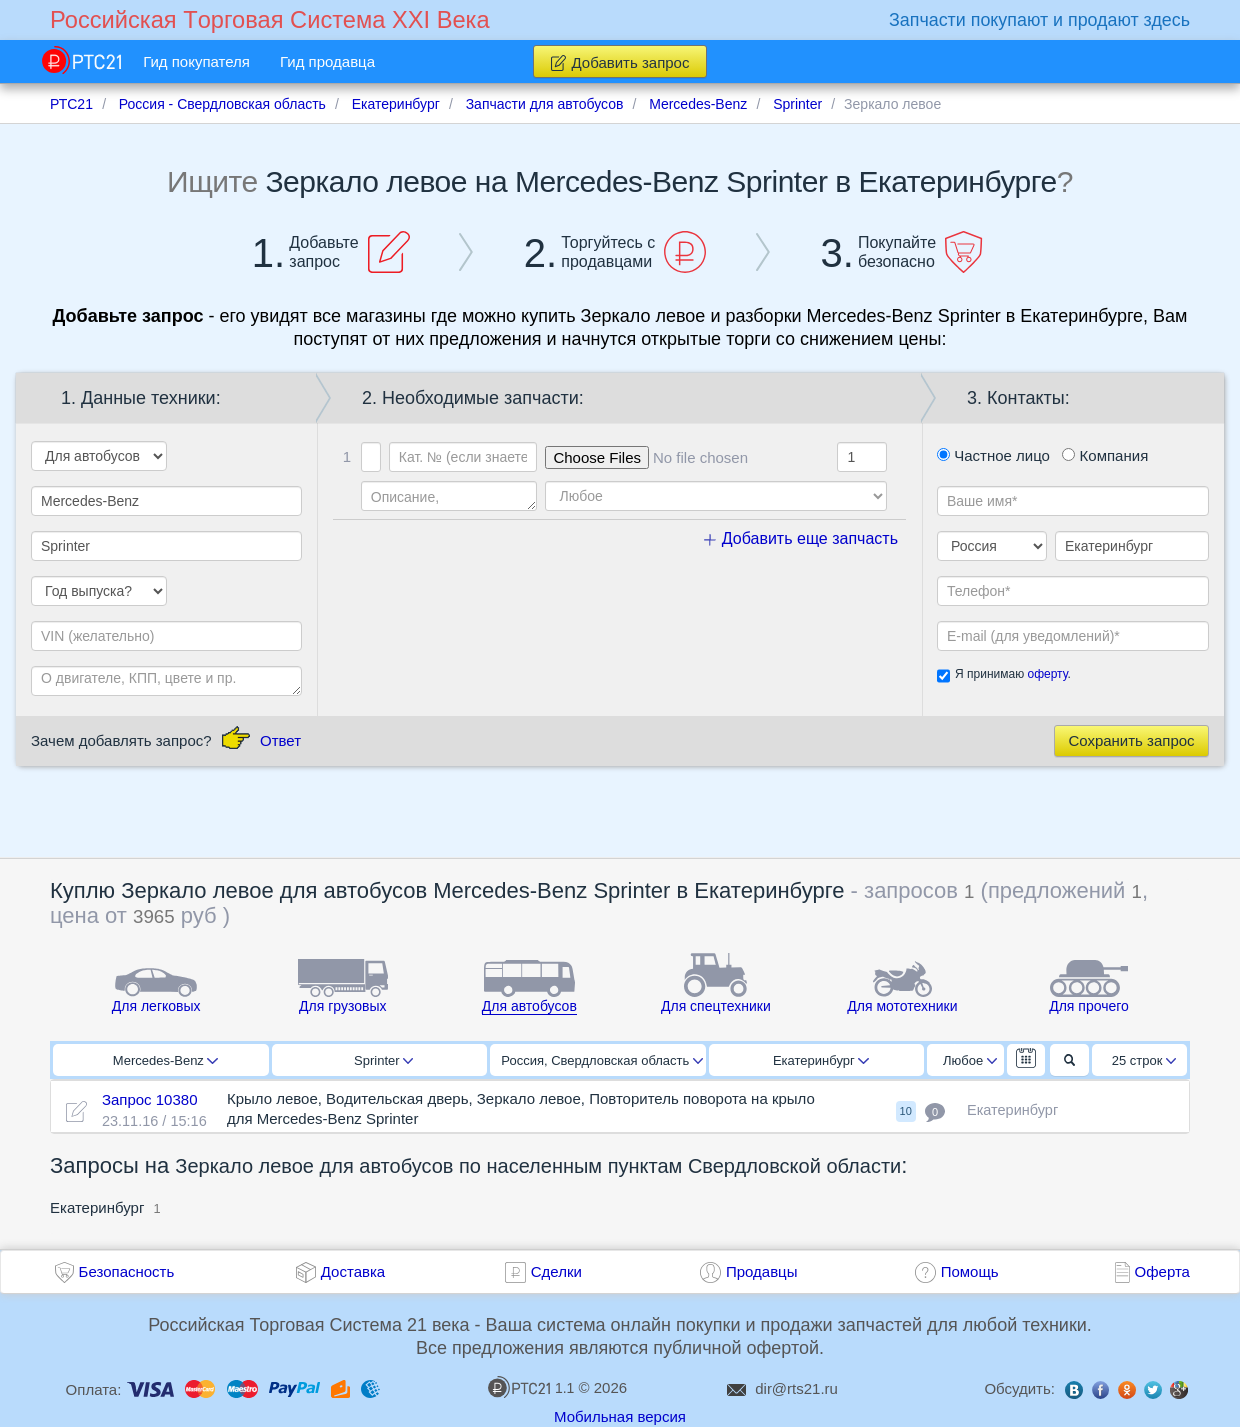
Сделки (556, 1271)
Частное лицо (993, 455)
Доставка (353, 1271)
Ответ (280, 740)
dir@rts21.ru (796, 1388)
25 (1144, 1060)
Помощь (970, 1271)
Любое (970, 1060)
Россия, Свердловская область (602, 1060)
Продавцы (762, 1271)
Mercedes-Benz (165, 1060)
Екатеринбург (821, 1060)
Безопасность (127, 1271)
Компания (1105, 455)
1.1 (531, 1387)
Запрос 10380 (150, 1099)
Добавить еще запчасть (801, 538)
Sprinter (383, 1060)
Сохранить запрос (1131, 740)
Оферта (1162, 1271)
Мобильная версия (620, 1416)
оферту (1047, 674)
